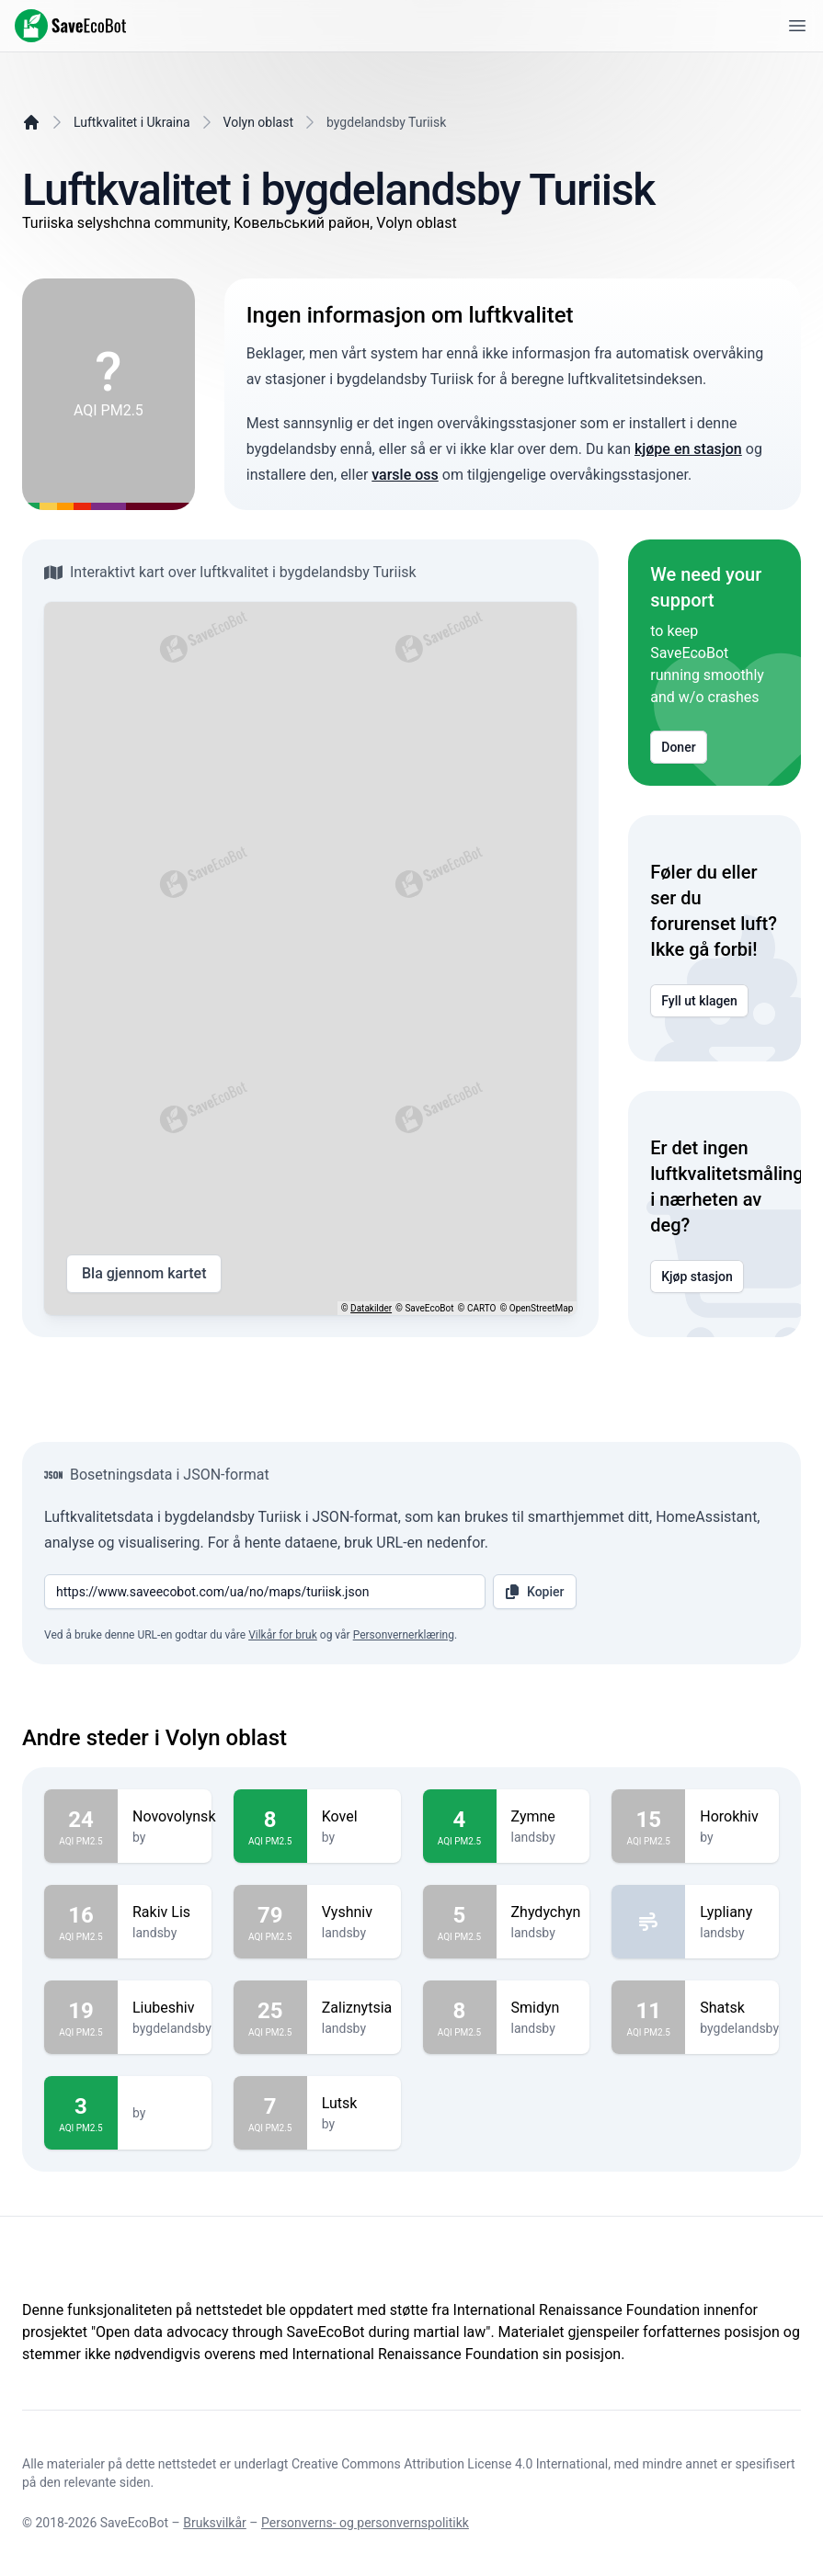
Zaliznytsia (357, 2008)
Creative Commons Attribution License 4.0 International (449, 2464)
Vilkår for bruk (282, 1634)
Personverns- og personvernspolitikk (365, 2522)
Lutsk (354, 2104)
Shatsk (739, 2008)
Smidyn (543, 2008)
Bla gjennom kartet (144, 1273)
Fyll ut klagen (699, 1000)
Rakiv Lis (164, 1912)
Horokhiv (732, 1817)
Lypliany (732, 1912)
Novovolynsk (173, 1817)
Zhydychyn (546, 1912)
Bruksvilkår (214, 2522)
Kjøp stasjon (697, 1276)
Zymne (543, 1817)
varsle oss (405, 474)
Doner (678, 747)
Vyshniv (354, 1912)
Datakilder (371, 1308)
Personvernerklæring (403, 1634)
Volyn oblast (258, 122)
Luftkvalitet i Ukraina (132, 122)
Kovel (354, 1817)
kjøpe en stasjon (688, 449)
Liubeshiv (171, 2008)
